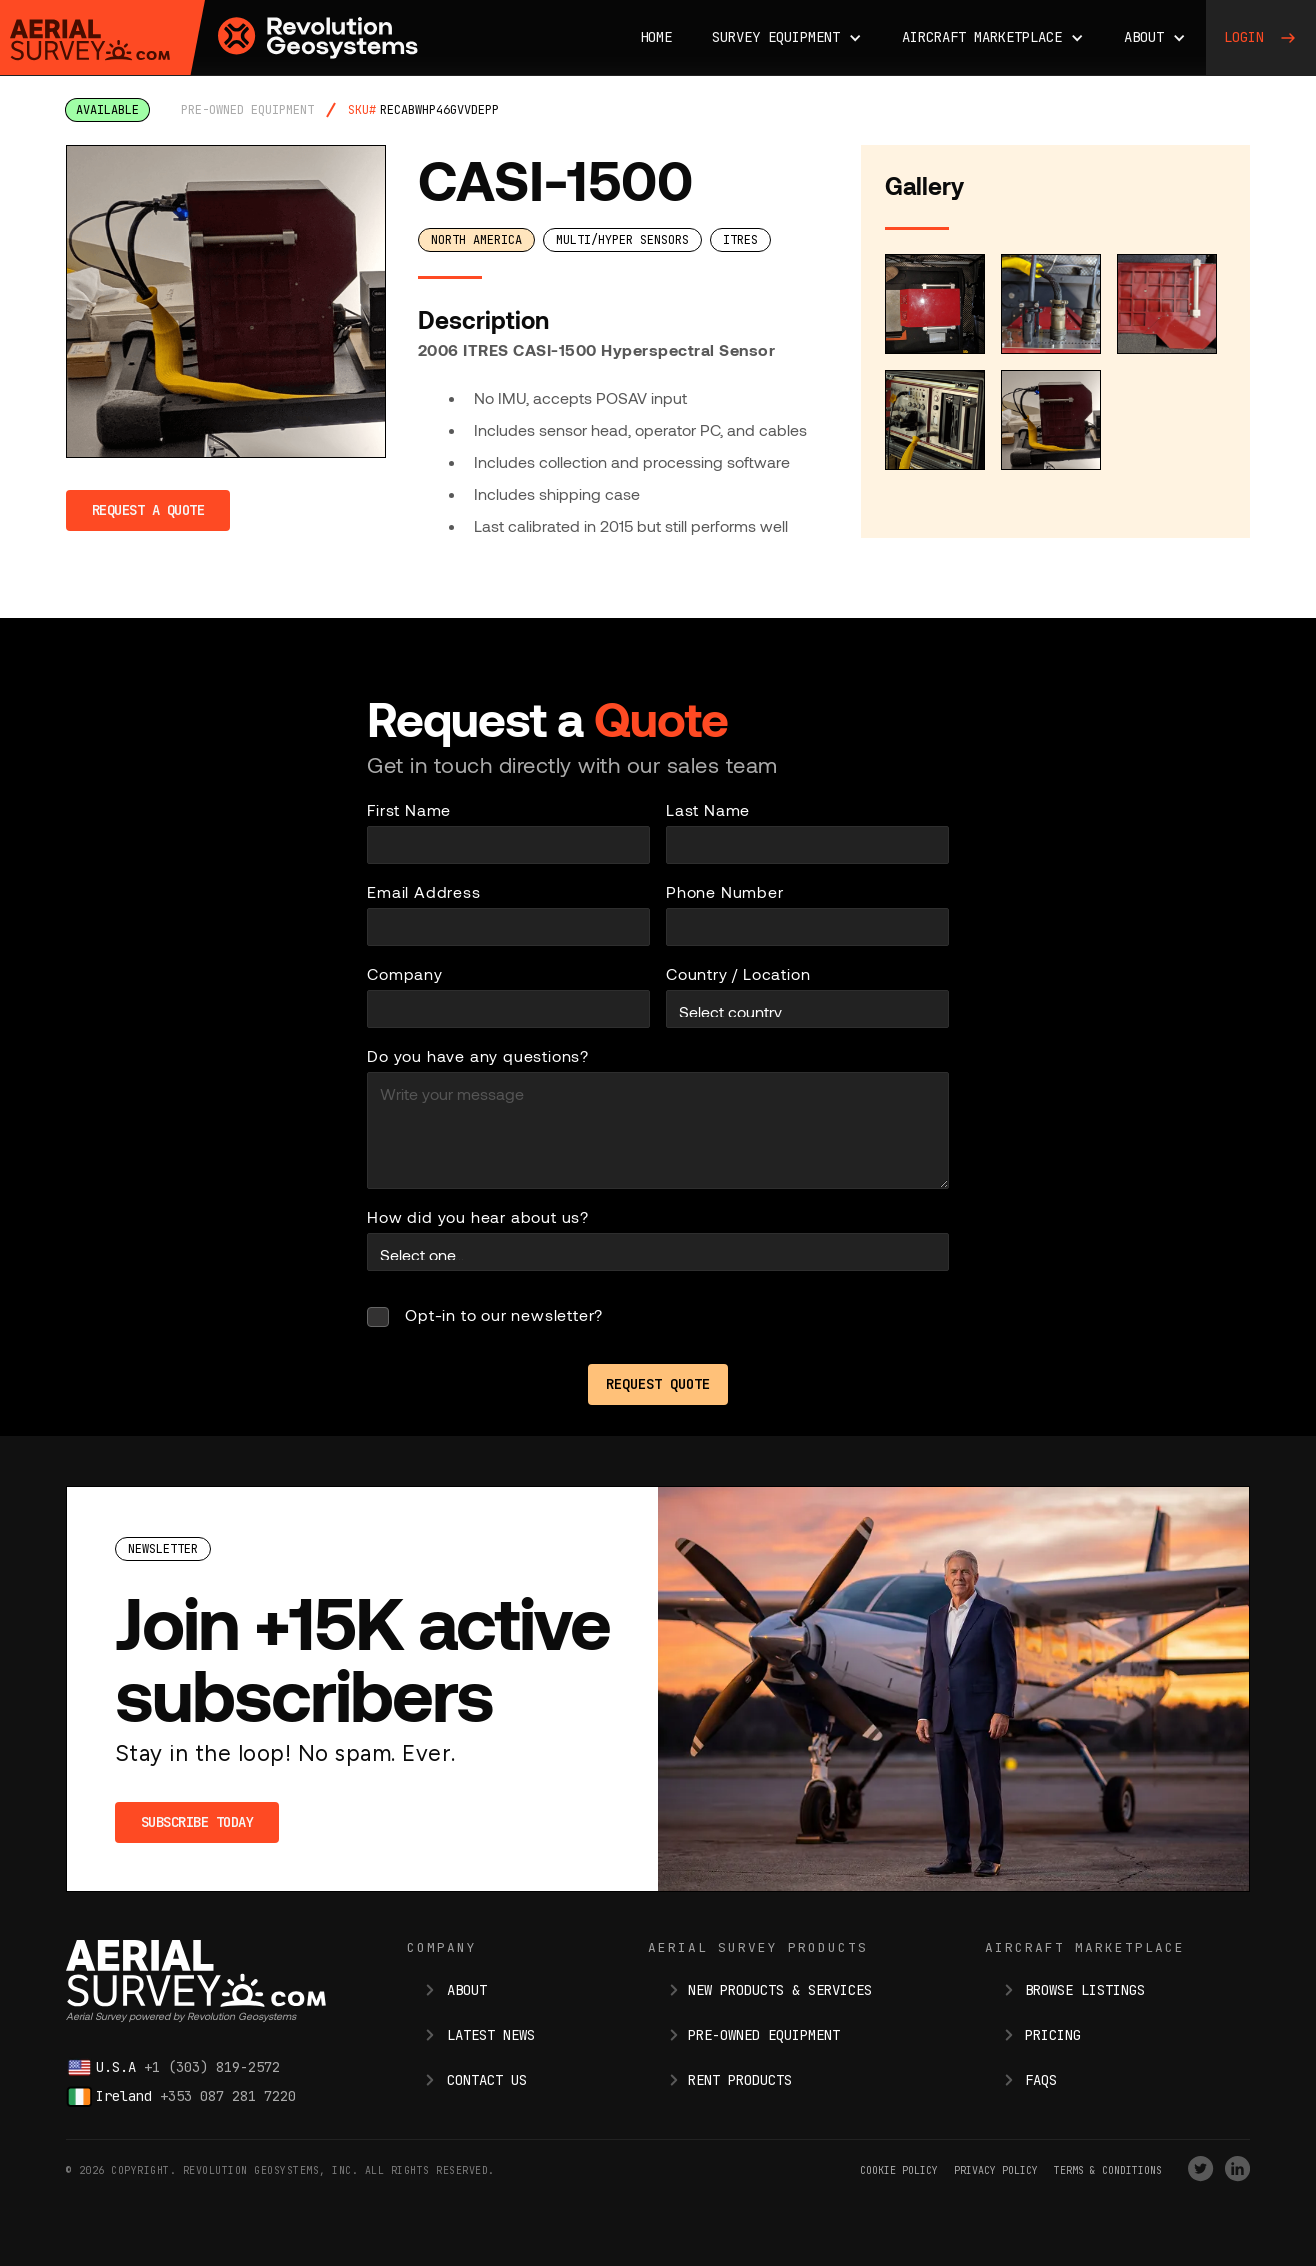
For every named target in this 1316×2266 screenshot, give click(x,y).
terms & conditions (1108, 2170)
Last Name (708, 809)
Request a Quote (148, 510)
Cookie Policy (899, 2170)
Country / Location (738, 973)
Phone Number (725, 891)
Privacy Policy (996, 2170)
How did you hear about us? (478, 1216)
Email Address (423, 891)
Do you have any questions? (478, 1055)
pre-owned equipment (247, 110)
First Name (409, 809)
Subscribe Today (197, 1822)
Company (405, 973)
